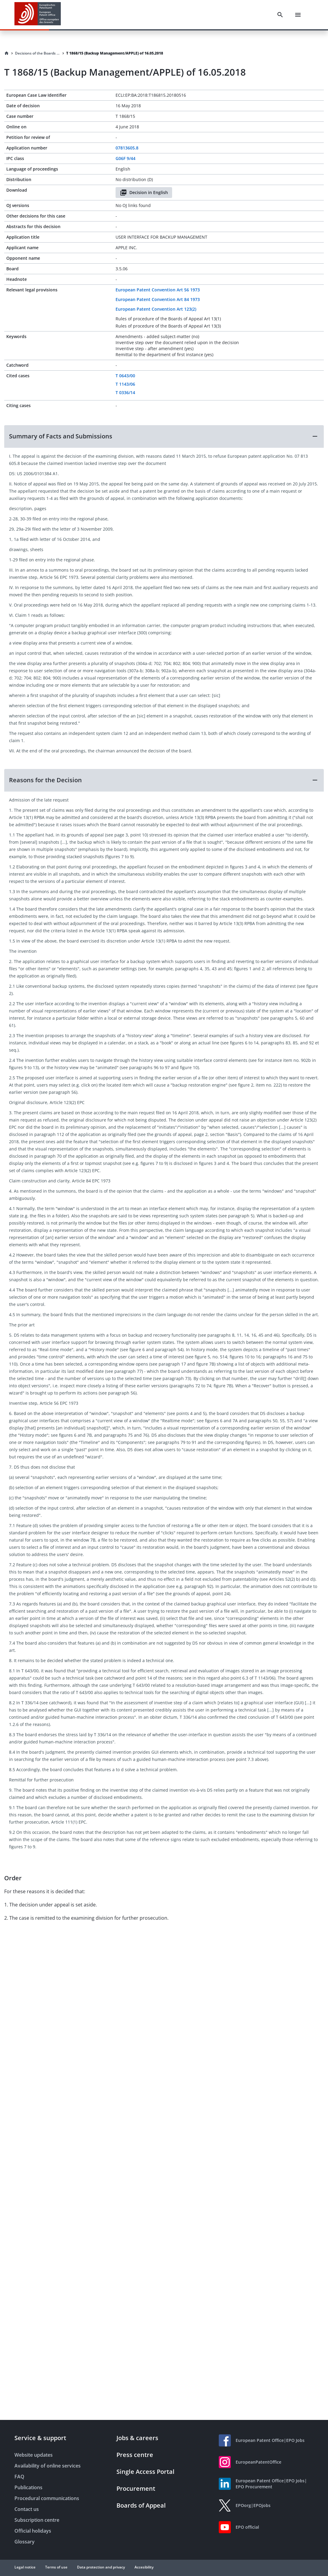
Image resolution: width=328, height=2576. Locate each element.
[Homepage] (6, 53)
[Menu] (298, 14)
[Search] (280, 14)
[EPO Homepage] (37, 14)
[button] (164, 436)
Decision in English (144, 192)
